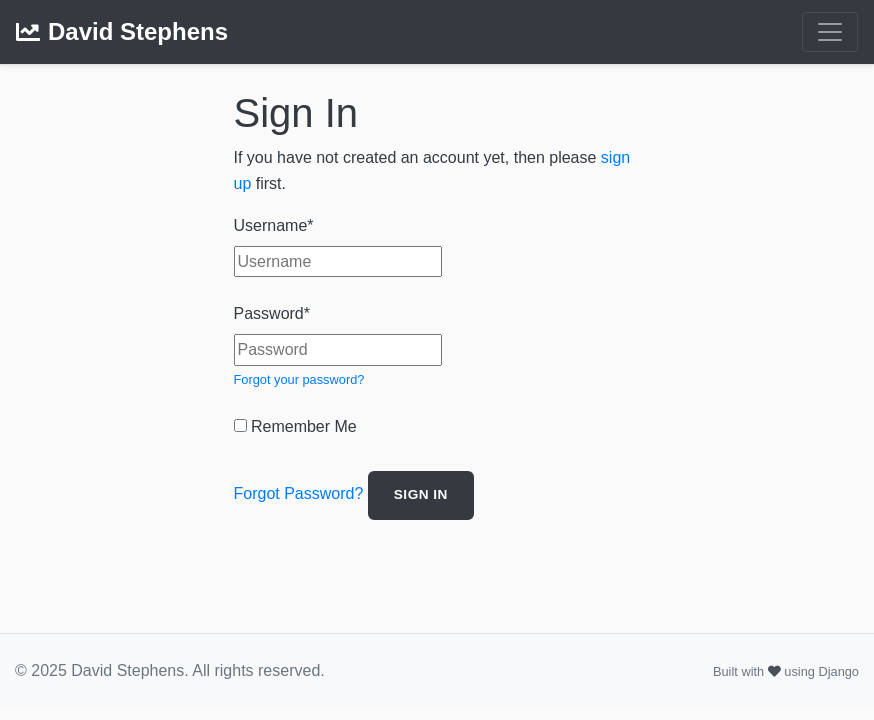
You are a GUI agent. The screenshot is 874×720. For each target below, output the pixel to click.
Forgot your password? (299, 379)
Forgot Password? (299, 494)
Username (274, 225)
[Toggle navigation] (830, 32)
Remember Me (295, 426)
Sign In (421, 494)
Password (272, 313)
